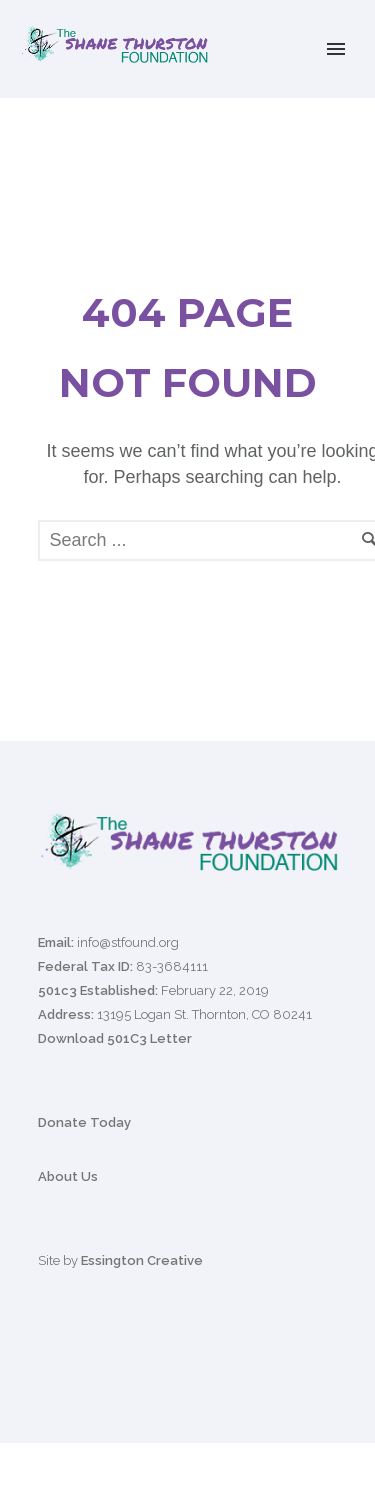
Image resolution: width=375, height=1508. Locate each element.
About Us (68, 1176)
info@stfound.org (128, 942)
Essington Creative (142, 1260)
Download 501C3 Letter (115, 1038)
